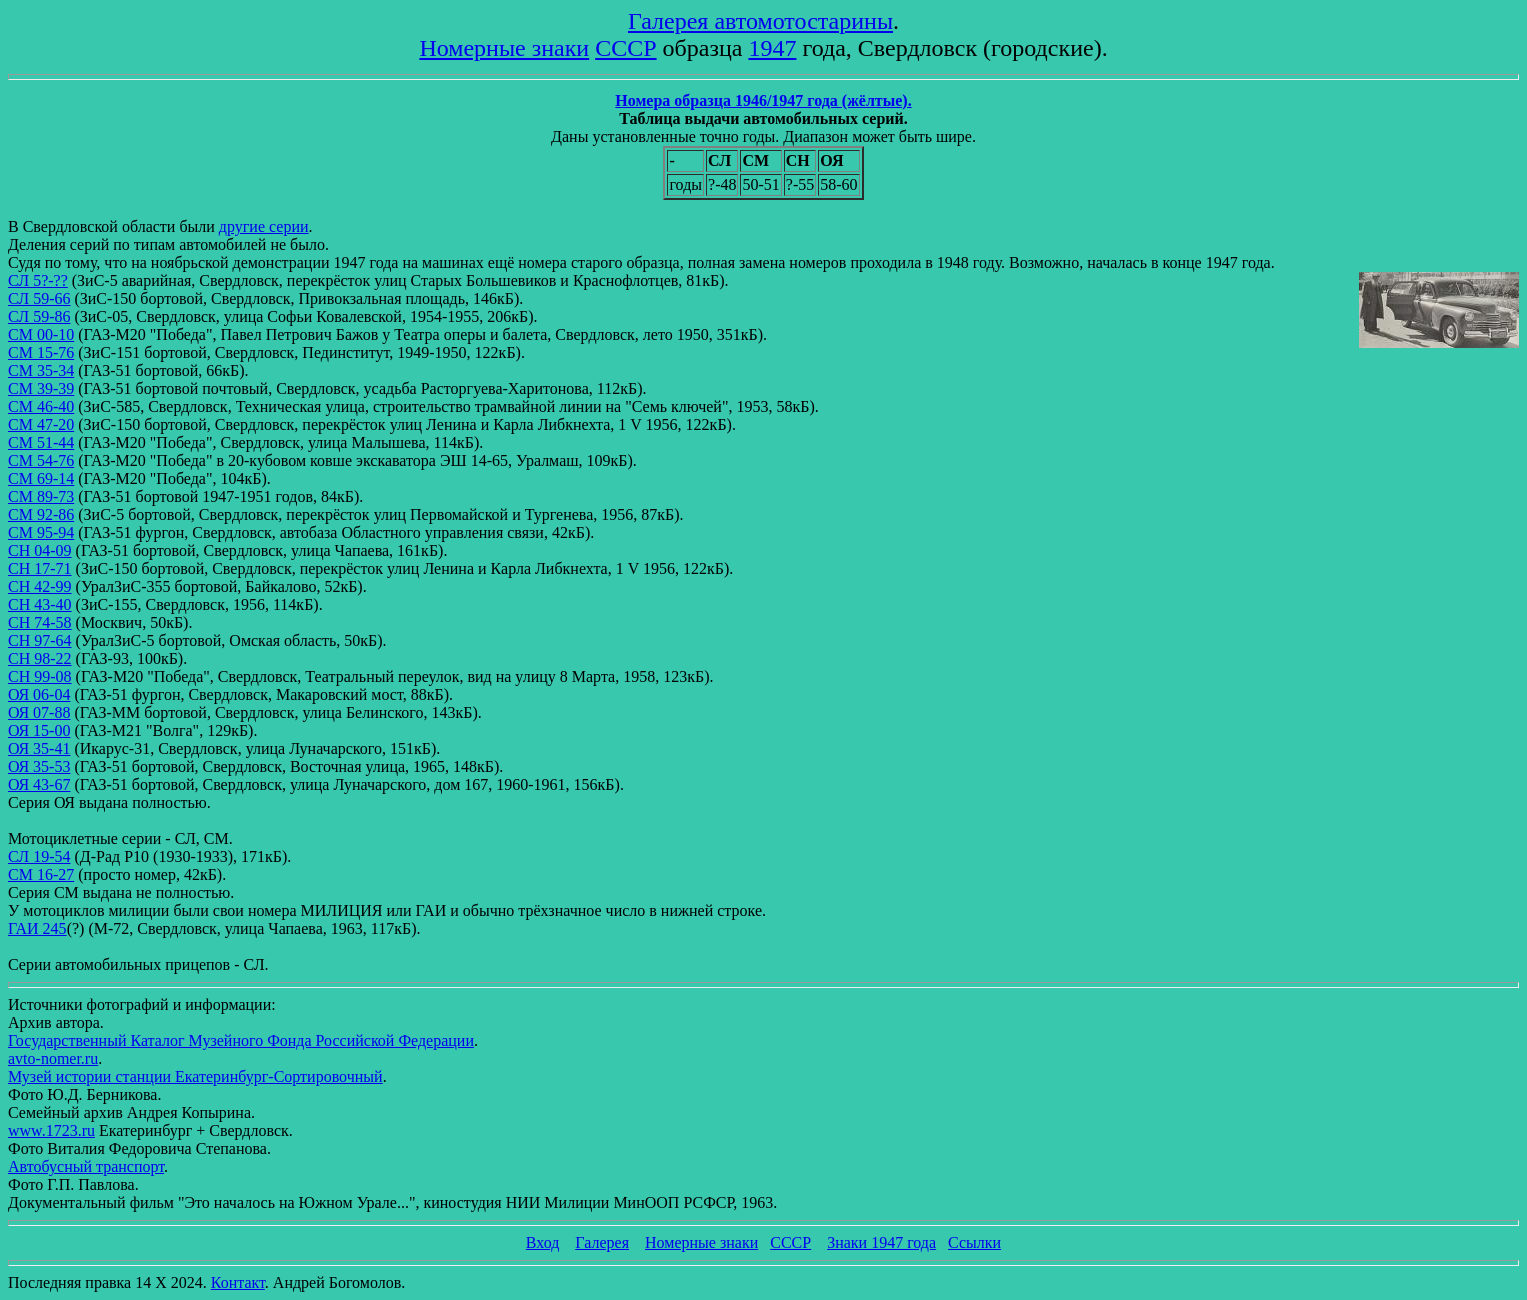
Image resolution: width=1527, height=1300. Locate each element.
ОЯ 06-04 (39, 694)
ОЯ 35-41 (39, 748)
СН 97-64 (40, 640)
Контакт (238, 1282)
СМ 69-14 (41, 478)
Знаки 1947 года (881, 1242)
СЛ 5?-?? (38, 280)
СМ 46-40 (41, 406)
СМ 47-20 (41, 424)
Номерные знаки (504, 48)
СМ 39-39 (41, 388)
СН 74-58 (40, 622)
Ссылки (974, 1242)
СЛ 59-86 (39, 316)
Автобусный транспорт (86, 1166)
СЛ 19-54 (39, 856)
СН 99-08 (40, 676)
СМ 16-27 (41, 874)
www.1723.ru (51, 1130)
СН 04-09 (40, 550)
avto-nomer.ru (53, 1058)
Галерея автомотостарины (760, 21)
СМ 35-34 (41, 370)
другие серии (264, 226)
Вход (543, 1242)
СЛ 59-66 (39, 298)
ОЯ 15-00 (39, 730)
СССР (625, 48)
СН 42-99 (40, 586)
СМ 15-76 (41, 352)
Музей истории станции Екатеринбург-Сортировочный (195, 1076)
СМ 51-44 (41, 442)
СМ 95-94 (41, 532)
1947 (772, 48)
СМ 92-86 (41, 514)
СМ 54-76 (41, 460)
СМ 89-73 (41, 496)
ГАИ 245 (37, 928)
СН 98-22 (40, 658)
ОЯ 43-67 (39, 784)
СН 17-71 (40, 568)
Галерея (602, 1242)
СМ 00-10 (41, 334)
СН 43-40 (40, 604)
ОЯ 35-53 (39, 766)
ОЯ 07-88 (39, 712)
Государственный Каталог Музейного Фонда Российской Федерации (241, 1040)
